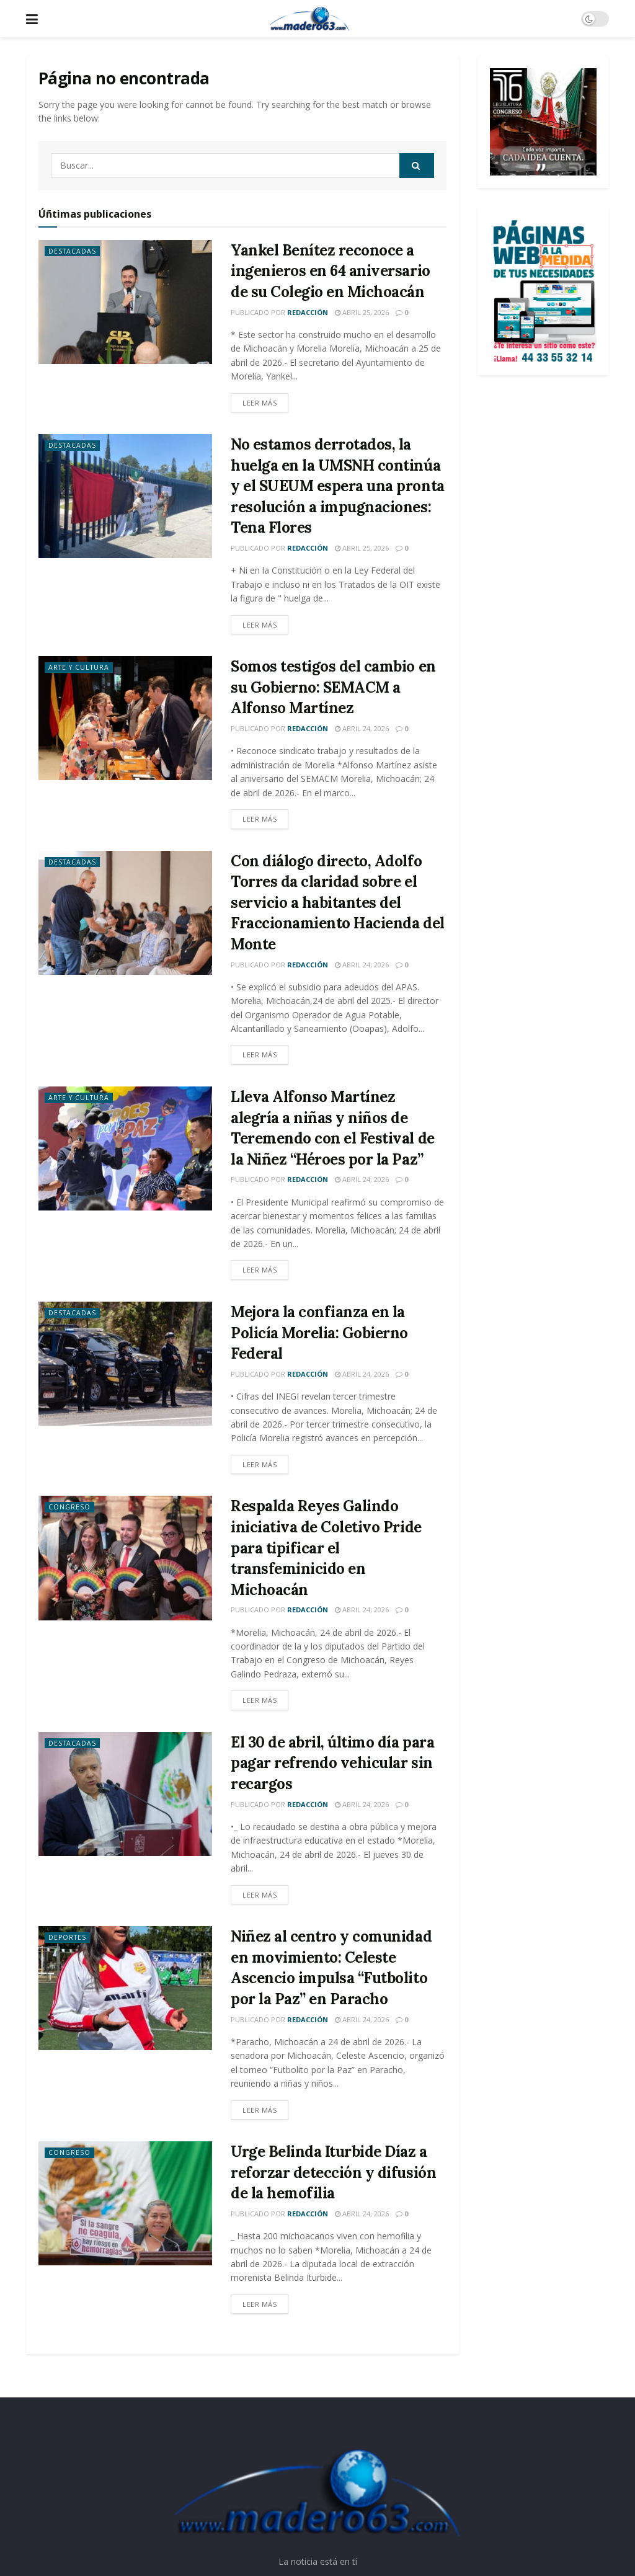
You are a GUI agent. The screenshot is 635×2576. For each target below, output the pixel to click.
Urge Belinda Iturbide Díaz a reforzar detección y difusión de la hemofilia (333, 2172)
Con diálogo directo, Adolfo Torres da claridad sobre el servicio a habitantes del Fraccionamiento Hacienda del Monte (338, 902)
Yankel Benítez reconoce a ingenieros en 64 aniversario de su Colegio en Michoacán (330, 271)
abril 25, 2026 (362, 312)
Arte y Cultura (80, 667)
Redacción (307, 312)
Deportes (68, 1937)
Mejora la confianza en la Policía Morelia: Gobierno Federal (319, 1332)
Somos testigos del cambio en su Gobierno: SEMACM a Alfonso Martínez (333, 687)
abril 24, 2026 (362, 728)
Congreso (69, 1507)
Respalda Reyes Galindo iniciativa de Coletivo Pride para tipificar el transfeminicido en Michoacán (326, 1547)
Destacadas (72, 251)
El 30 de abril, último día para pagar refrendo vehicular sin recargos (332, 1763)
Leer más (259, 402)
